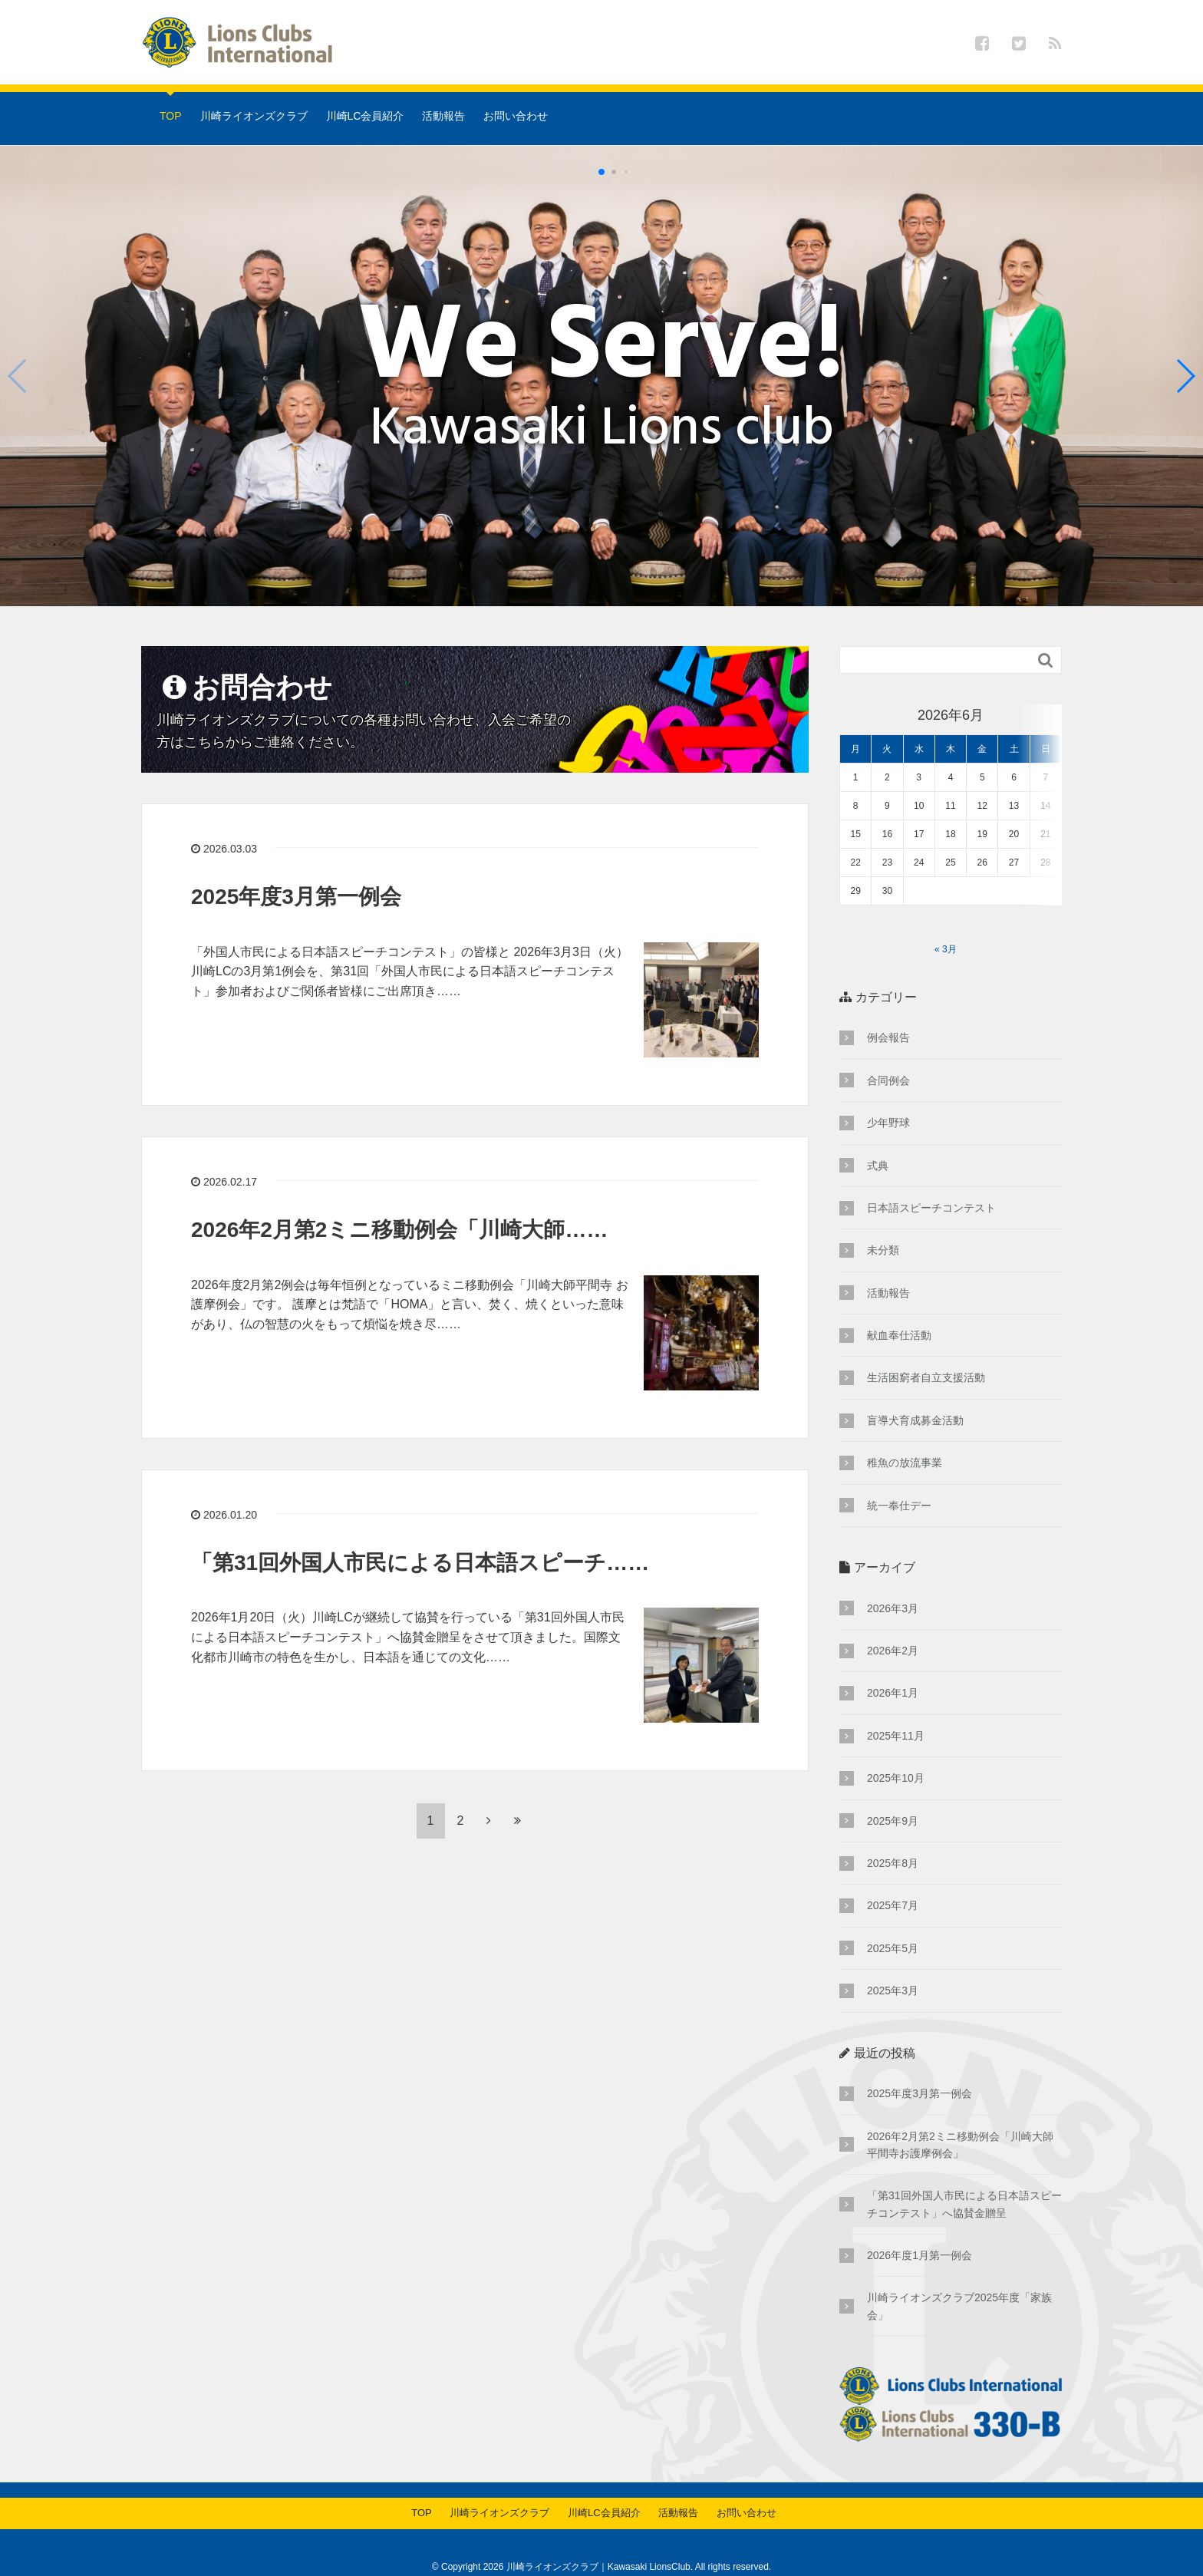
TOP (171, 116)
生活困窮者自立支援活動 (926, 1348)
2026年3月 (892, 1579)
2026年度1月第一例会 (919, 2226)
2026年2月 (892, 1621)
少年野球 (888, 1093)
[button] (1185, 376)
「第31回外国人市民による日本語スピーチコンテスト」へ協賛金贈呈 (964, 2174)
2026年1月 (892, 1663)
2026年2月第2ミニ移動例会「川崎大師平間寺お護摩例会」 (960, 2115)
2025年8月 (892, 1834)
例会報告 (888, 1008)
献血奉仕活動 (899, 1306)
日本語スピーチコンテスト (931, 1179)
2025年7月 (892, 1876)
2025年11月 (895, 1706)
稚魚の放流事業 (904, 1433)
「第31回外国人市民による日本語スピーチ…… (420, 1563)
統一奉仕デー (899, 1476)
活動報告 (443, 116)
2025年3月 (892, 1961)
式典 (877, 1136)
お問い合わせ (515, 116)
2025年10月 (895, 1749)
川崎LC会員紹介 (365, 116)
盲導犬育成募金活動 (915, 1391)
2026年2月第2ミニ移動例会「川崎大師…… (399, 1230)
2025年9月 (892, 1792)
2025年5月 (892, 1919)
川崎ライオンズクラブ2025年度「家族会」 (959, 2276)
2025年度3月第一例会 (296, 897)
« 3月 (945, 920)
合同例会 (888, 1051)
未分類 (883, 1221)
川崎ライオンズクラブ (254, 116)
